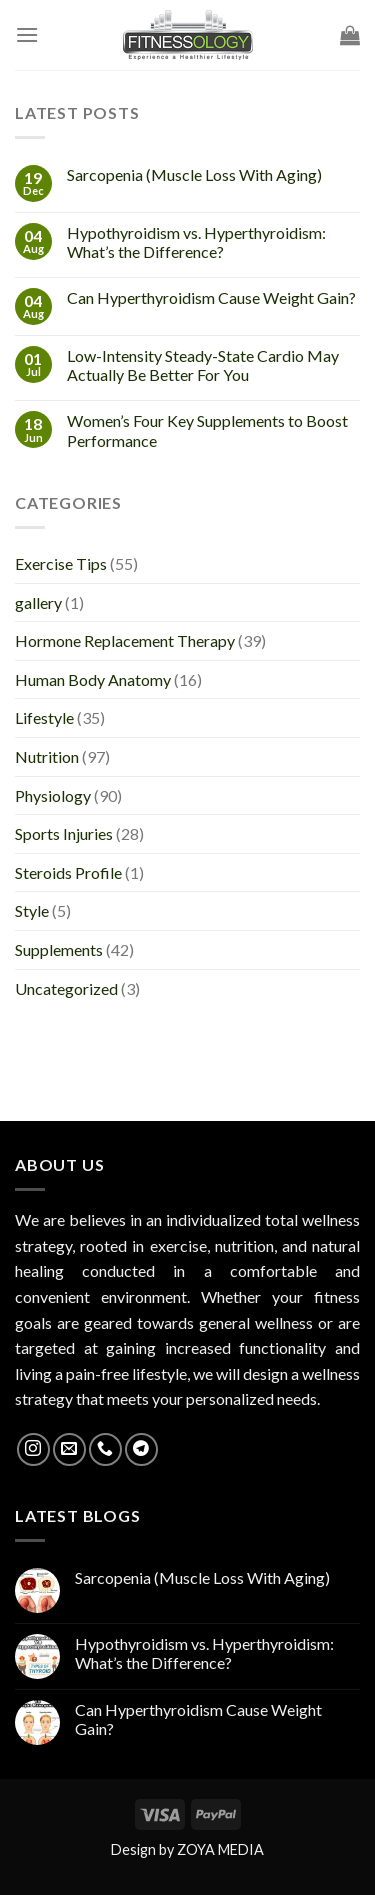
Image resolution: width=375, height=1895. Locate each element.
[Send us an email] (69, 1449)
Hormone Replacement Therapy (125, 640)
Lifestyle (44, 717)
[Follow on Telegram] (141, 1449)
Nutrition (47, 756)
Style (32, 910)
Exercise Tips (61, 563)
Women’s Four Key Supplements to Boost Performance (207, 430)
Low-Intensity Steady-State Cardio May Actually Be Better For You (203, 365)
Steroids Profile (68, 872)
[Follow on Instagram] (33, 1449)
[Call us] (105, 1449)
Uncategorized (66, 988)
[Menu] (27, 34)
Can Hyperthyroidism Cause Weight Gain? (211, 297)
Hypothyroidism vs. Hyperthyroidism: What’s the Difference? (196, 242)
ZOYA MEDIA (220, 1849)
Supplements (59, 949)
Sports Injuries (64, 833)
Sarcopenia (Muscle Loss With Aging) (194, 174)
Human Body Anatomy (93, 679)
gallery (38, 602)
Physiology (53, 795)
